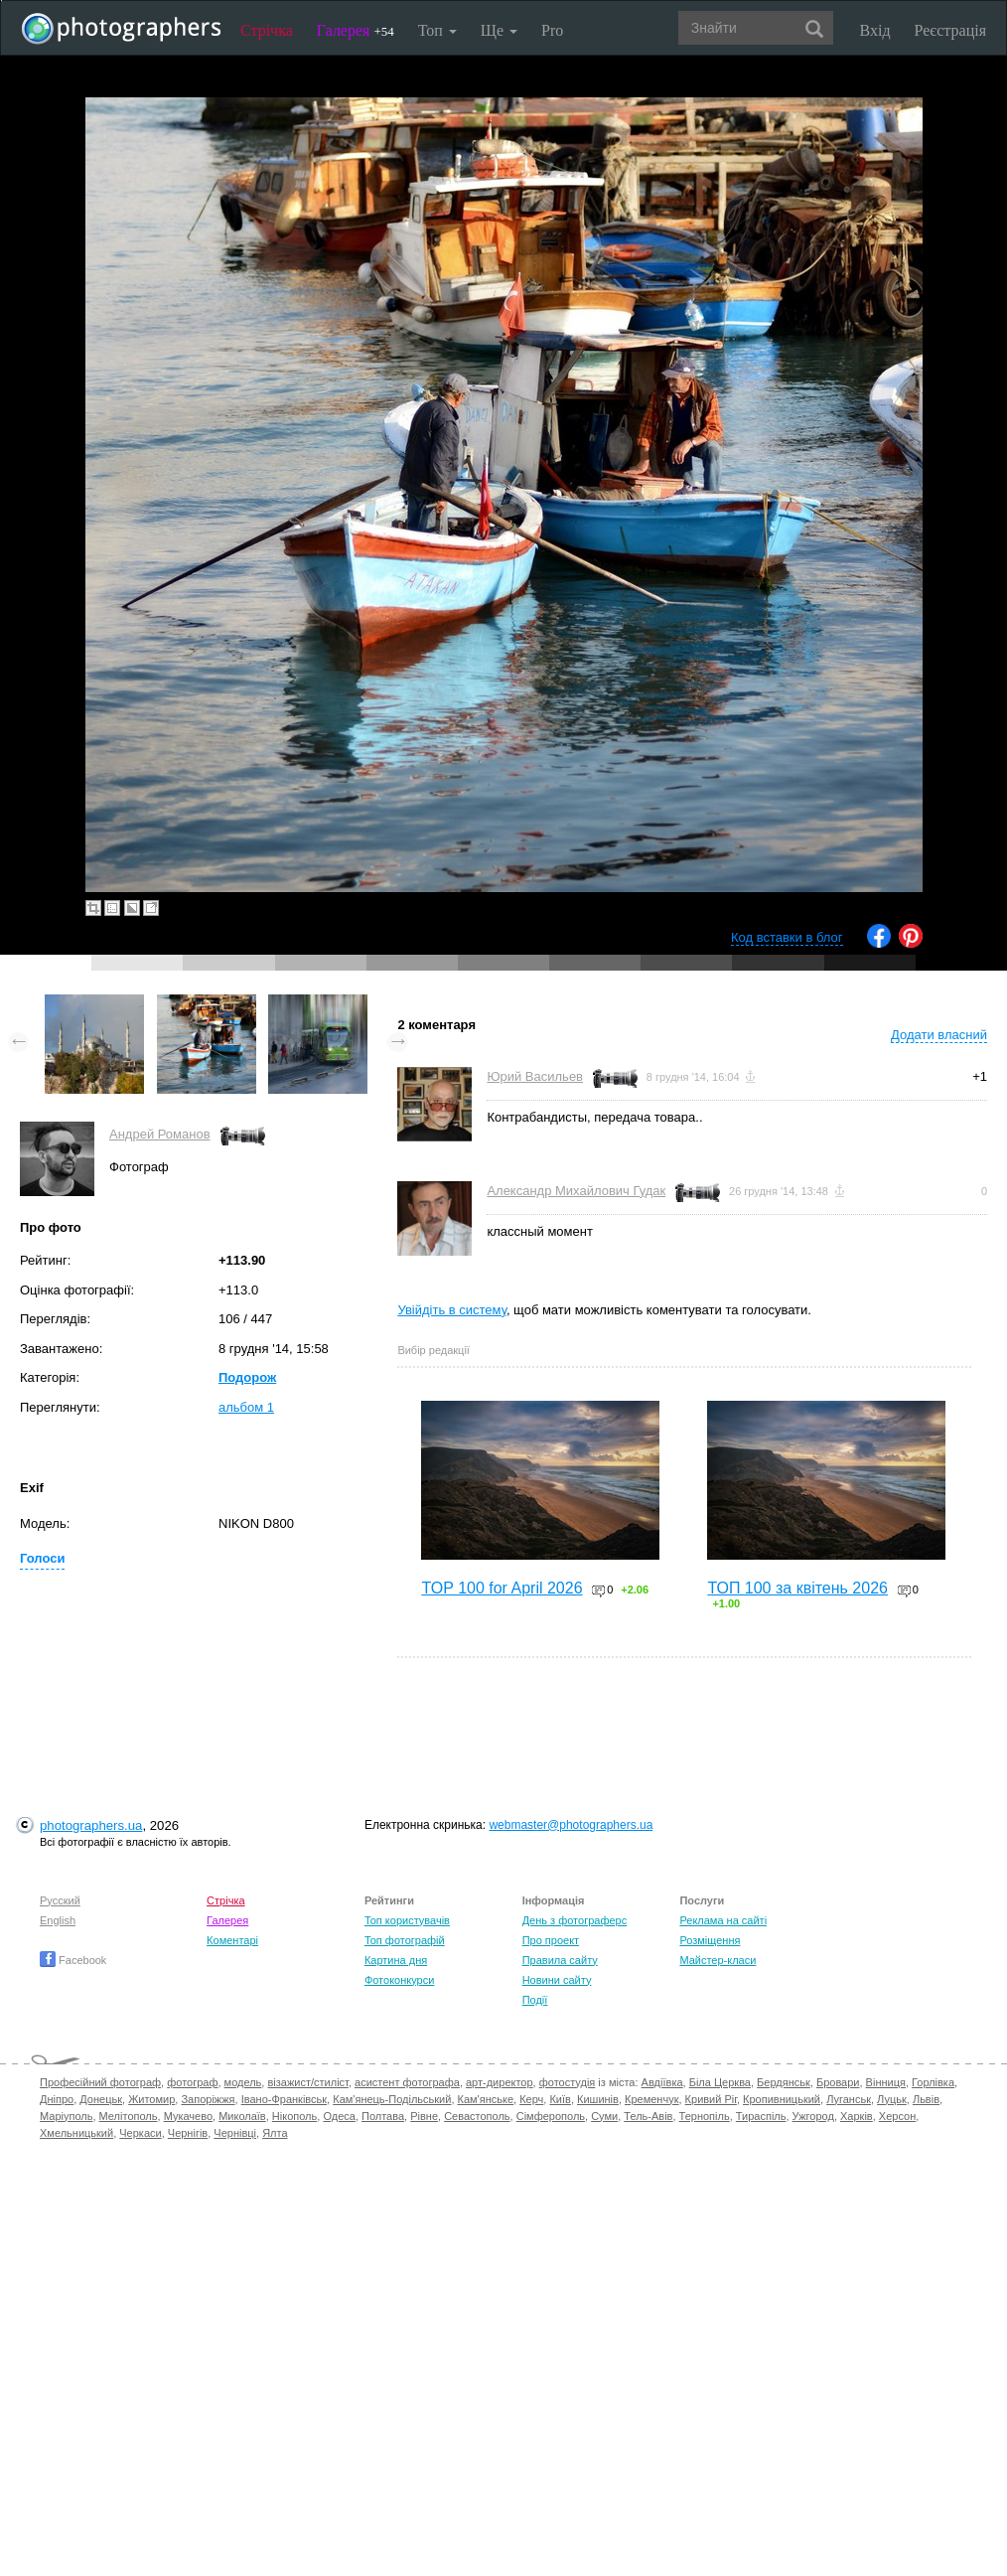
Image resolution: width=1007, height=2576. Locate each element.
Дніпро (56, 2099)
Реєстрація (950, 30)
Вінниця (886, 2082)
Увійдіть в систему (451, 1309)
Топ (437, 30)
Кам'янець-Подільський (392, 2099)
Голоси (42, 1558)
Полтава (382, 2116)
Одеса (339, 2116)
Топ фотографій (404, 1940)
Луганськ (848, 2099)
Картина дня (395, 1960)
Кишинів (598, 2099)
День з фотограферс (575, 1920)
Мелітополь (128, 2116)
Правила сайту (560, 1960)
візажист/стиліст (307, 2082)
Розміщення (709, 1940)
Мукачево (188, 2116)
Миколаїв (242, 2116)
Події (535, 2000)
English (57, 1920)
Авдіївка (662, 2082)
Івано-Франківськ (284, 2099)
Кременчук (651, 2099)
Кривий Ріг (711, 2099)
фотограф (192, 2082)
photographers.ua (91, 1825)
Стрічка (266, 30)
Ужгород (813, 2116)
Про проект (550, 1940)
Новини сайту (557, 1980)
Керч (531, 2099)
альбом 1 (246, 1407)
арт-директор (499, 2082)
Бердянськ (783, 2082)
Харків (856, 2116)
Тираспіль (761, 2116)
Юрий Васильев (535, 1076)
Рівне (424, 2116)
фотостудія (567, 2082)
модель (243, 2082)
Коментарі (232, 1940)
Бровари (838, 2082)
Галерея (355, 30)
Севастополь (476, 2116)
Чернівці (235, 2133)
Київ (559, 2099)
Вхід (875, 30)
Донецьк (100, 2099)
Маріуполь (66, 2116)
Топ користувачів (407, 1920)
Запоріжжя (207, 2099)
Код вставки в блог (787, 937)
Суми (604, 2116)
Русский (60, 1900)
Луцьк (892, 2099)
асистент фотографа (407, 2082)
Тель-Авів (648, 2116)
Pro (552, 30)
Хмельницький (76, 2133)
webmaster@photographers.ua (570, 1825)
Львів (926, 2099)
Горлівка (933, 2082)
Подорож (247, 1377)
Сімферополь (550, 2116)
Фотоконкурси (399, 1980)
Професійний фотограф (100, 2082)
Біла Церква (720, 2082)
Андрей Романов (160, 1134)
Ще (499, 30)
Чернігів (188, 2133)
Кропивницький (781, 2099)
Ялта (274, 2133)
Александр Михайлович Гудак (576, 1190)
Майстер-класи (717, 1960)
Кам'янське (486, 2099)
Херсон (897, 2116)
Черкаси (140, 2133)
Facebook (73, 1960)
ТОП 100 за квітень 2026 (797, 1588)
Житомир (151, 2099)
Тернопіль (704, 2116)
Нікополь (294, 2116)
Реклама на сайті (723, 1920)
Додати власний (939, 1034)
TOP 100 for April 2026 (501, 1588)
